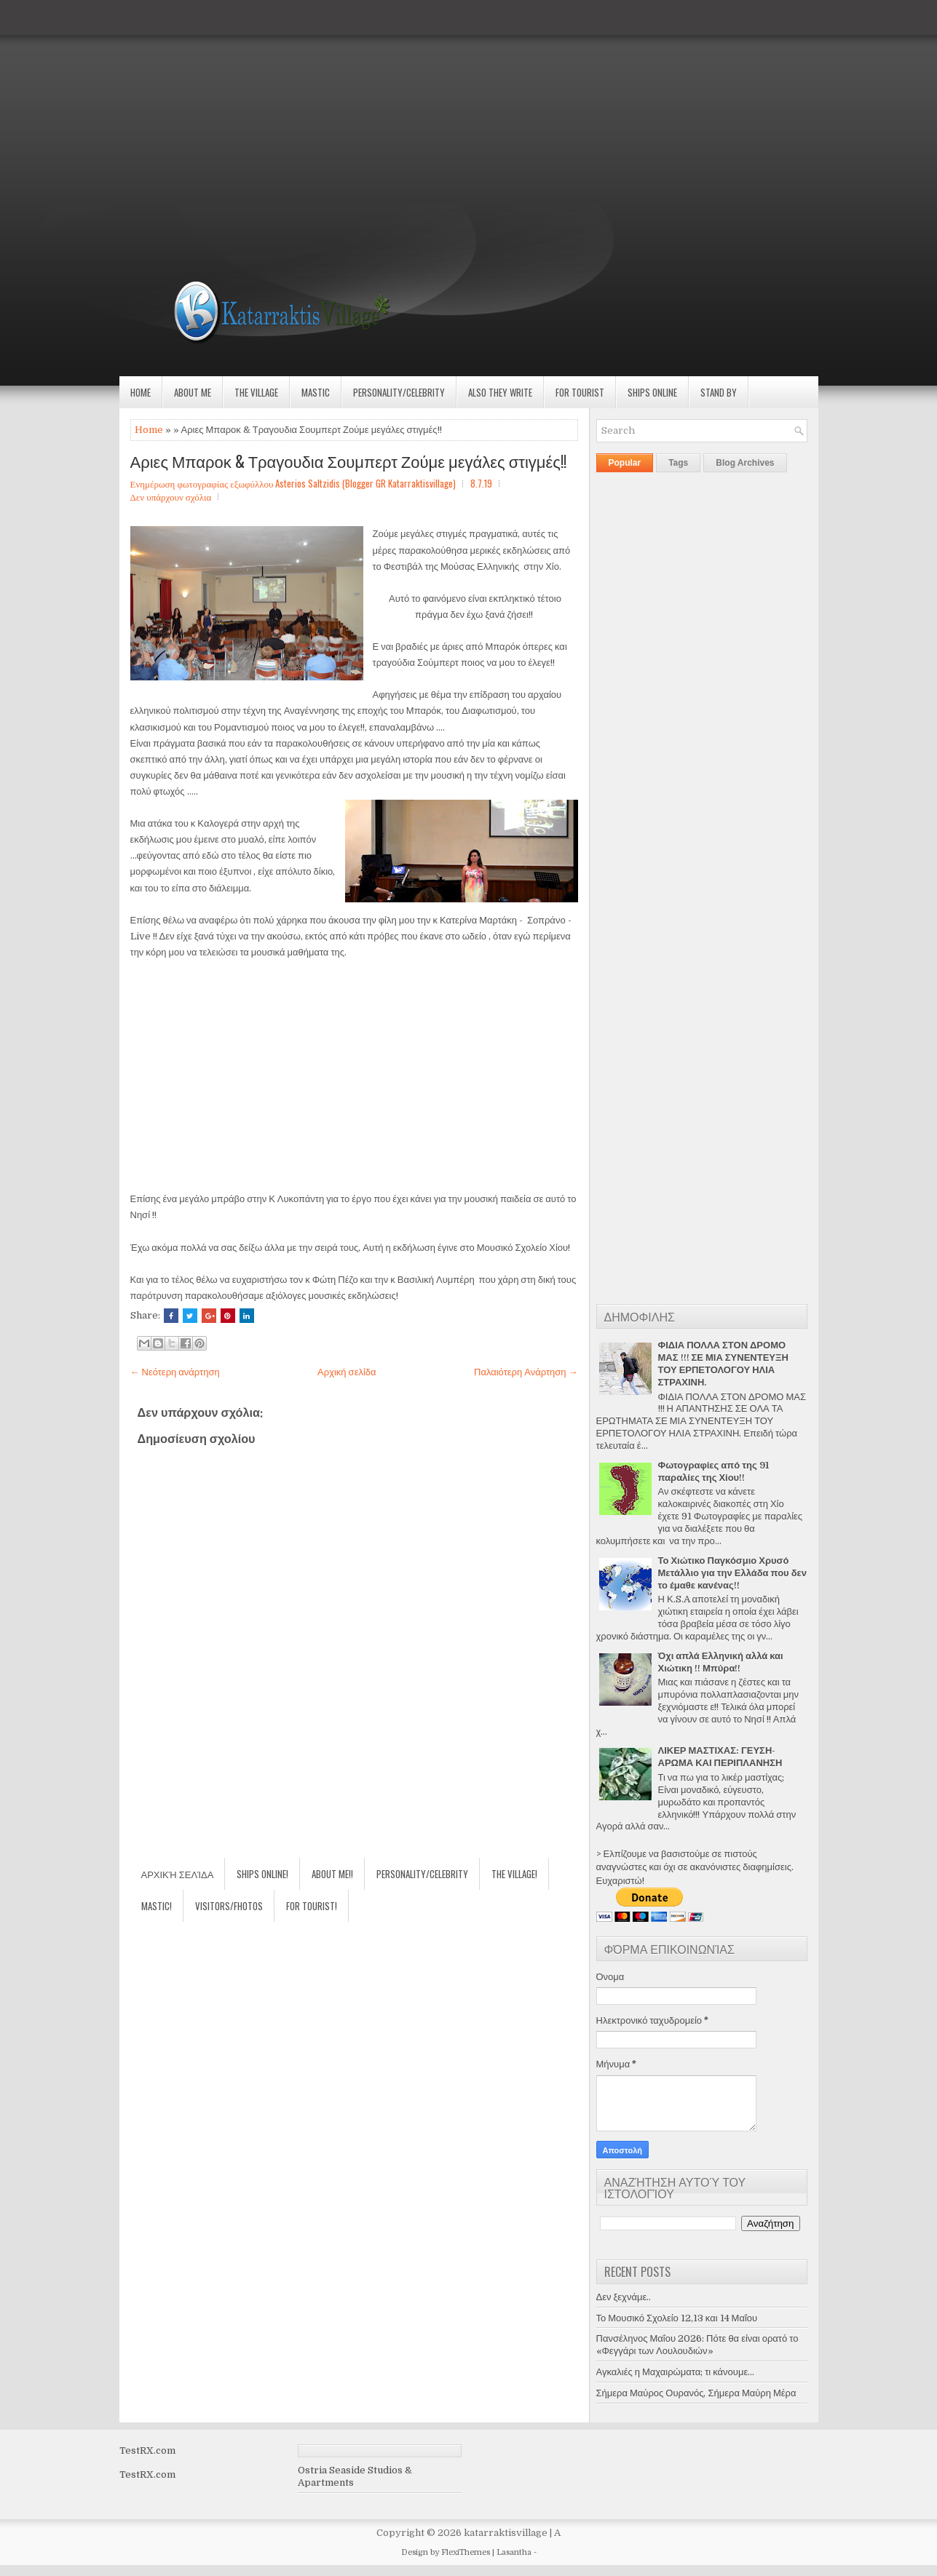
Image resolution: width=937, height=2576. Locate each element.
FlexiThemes (465, 2552)
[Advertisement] (437, 102)
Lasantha (514, 2552)
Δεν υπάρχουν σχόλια (171, 496)
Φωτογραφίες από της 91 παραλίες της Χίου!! (713, 1471)
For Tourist (580, 392)
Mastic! (156, 1906)
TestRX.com (147, 2450)
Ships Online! (262, 1874)
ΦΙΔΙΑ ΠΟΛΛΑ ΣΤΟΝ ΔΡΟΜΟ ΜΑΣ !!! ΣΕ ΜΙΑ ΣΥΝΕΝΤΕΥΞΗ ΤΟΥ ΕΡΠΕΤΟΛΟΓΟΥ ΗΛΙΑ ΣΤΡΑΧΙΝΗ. (723, 1364)
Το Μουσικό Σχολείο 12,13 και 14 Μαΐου (677, 2318)
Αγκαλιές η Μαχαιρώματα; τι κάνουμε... (675, 2371)
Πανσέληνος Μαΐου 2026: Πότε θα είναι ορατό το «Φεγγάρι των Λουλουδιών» (697, 2344)
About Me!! (332, 1874)
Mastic (315, 392)
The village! (514, 1874)
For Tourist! (311, 1906)
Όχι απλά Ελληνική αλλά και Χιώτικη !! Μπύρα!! (720, 1662)
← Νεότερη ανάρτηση (175, 1372)
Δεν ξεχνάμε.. (624, 2296)
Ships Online (652, 392)
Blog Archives (745, 463)
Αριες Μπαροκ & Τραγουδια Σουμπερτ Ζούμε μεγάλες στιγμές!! (348, 460)
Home (140, 392)
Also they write (500, 392)
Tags (678, 463)
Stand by (718, 392)
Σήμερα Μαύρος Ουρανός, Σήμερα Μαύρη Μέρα (696, 2393)
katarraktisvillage (505, 2532)
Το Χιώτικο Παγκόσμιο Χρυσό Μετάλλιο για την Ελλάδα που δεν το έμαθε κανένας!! (732, 1573)
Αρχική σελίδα (346, 1372)
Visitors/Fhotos (229, 1906)
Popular (625, 463)
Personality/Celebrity (399, 392)
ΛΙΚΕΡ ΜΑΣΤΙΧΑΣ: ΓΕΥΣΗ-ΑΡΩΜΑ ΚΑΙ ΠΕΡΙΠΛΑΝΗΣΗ (720, 1756)
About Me (192, 392)
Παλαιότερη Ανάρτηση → (526, 1372)
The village (256, 392)
